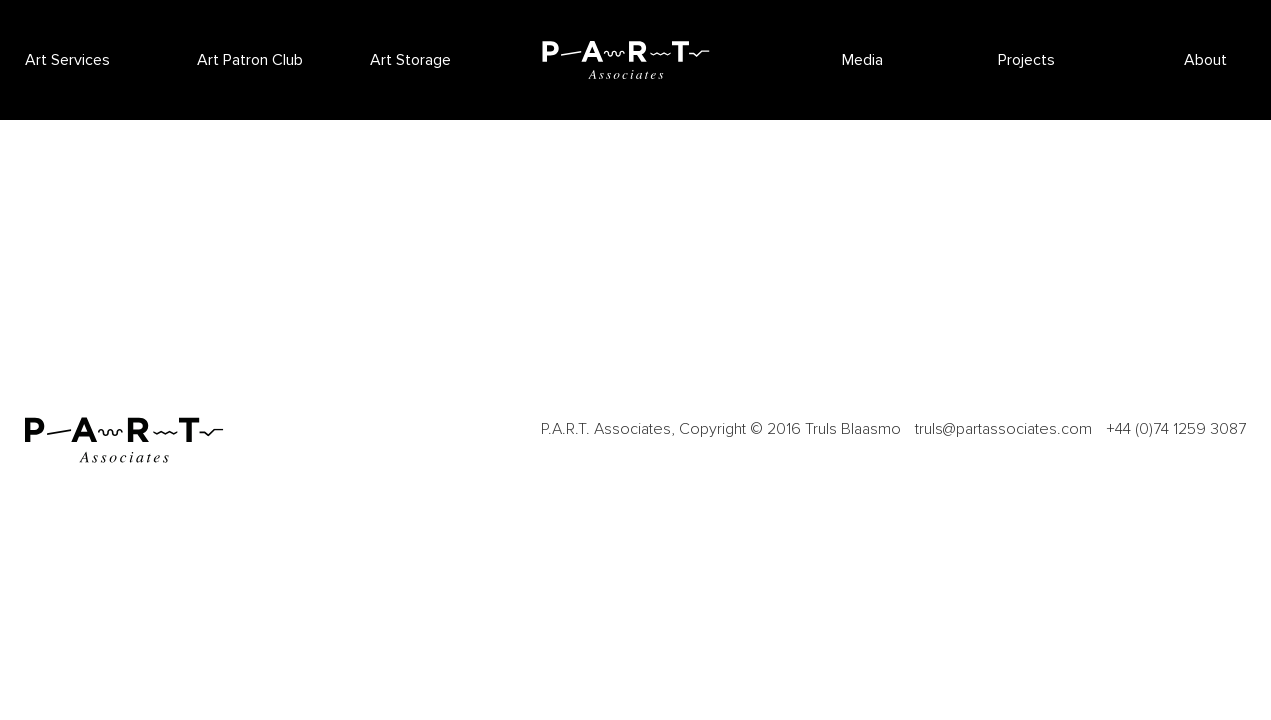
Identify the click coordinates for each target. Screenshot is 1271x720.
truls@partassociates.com (1003, 429)
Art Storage (410, 60)
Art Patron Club (250, 60)
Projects (1026, 60)
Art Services (67, 60)
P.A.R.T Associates (626, 59)
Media (862, 60)
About (1205, 60)
